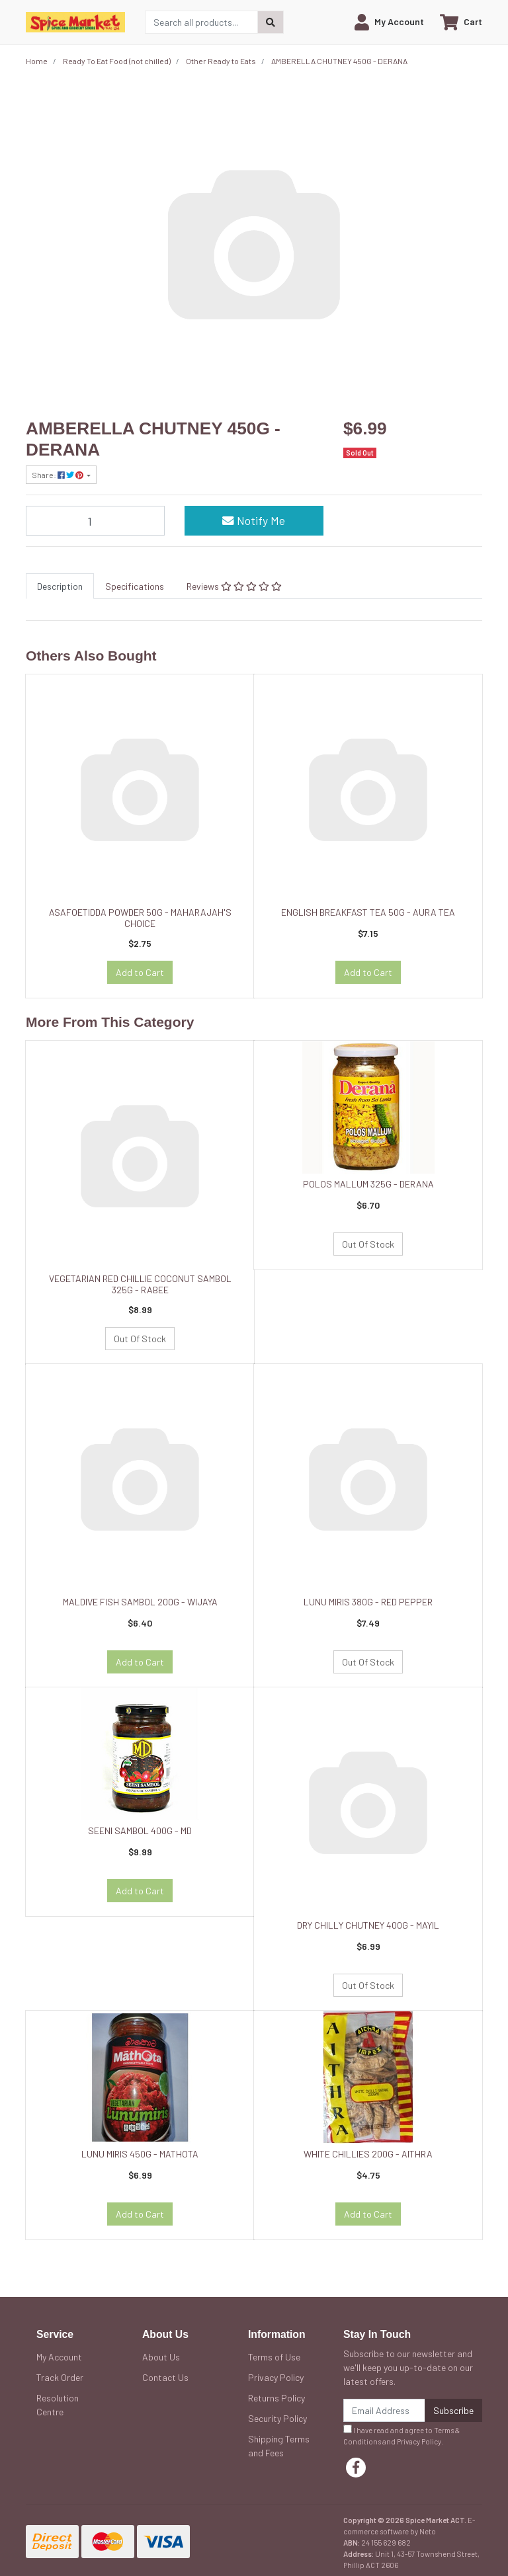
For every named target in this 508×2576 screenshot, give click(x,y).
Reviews (234, 586)
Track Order (59, 2377)
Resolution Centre (57, 2404)
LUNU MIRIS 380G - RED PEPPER (368, 1601)
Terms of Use (274, 2356)
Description (60, 586)
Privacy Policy (276, 2377)
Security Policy (277, 2418)
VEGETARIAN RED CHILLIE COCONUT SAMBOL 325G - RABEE (140, 1284)
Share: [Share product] (58, 474)
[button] (389, 22)
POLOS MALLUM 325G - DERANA (368, 1183)
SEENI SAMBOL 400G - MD (140, 1830)
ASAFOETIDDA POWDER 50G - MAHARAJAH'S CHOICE (140, 917)
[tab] (60, 586)
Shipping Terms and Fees (279, 2445)
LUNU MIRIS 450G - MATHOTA (139, 2153)
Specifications (134, 586)
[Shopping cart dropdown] (461, 22)
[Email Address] (384, 2410)
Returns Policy (276, 2397)
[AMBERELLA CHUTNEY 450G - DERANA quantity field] (95, 520)
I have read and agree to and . (401, 2435)
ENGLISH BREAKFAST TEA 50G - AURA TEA (368, 912)
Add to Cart (140, 972)
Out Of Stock (140, 1338)
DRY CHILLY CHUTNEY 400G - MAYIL (368, 1925)
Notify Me (253, 520)
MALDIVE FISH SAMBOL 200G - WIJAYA (140, 1601)
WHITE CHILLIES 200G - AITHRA (368, 2153)
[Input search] (201, 22)
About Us (161, 2356)
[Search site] (270, 22)
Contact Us (165, 2377)
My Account (59, 2356)
